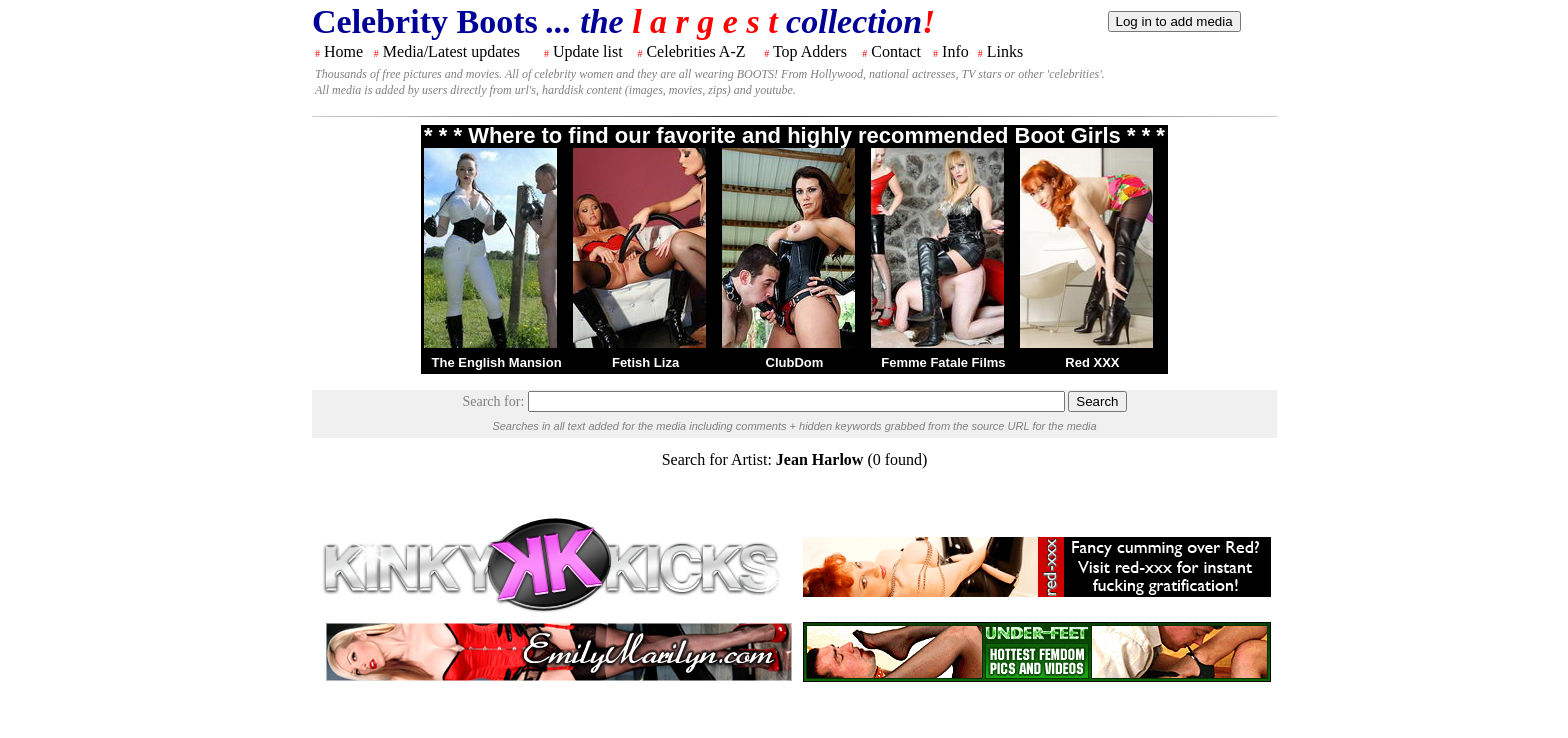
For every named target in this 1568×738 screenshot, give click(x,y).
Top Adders (810, 51)
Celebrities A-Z (695, 51)
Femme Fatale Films (943, 362)
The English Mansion (497, 362)
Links (1005, 51)
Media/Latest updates (451, 51)
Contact (896, 51)
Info (955, 51)
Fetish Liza (645, 362)
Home (343, 51)
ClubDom (795, 362)
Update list (588, 51)
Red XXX (1092, 362)
